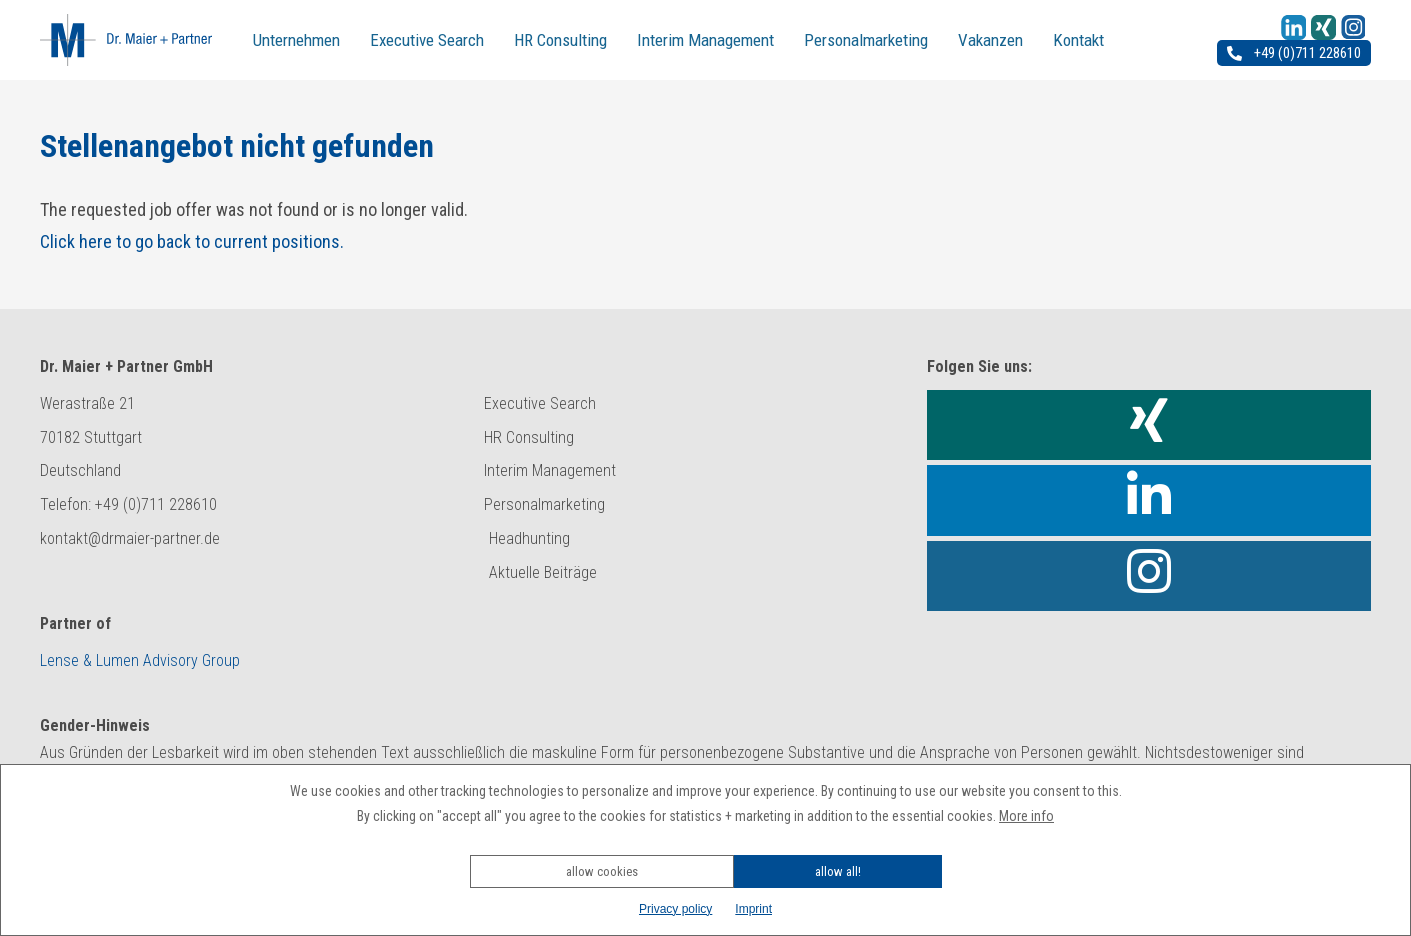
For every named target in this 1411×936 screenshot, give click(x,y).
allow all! (838, 871)
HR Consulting (560, 40)
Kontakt (1078, 40)
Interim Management (705, 40)
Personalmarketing (866, 40)
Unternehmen (296, 40)
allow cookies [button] (602, 871)
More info (1026, 816)
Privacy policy (675, 909)
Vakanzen (990, 40)
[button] (706, 844)
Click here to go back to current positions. (192, 241)
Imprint (753, 909)
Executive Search (427, 40)
